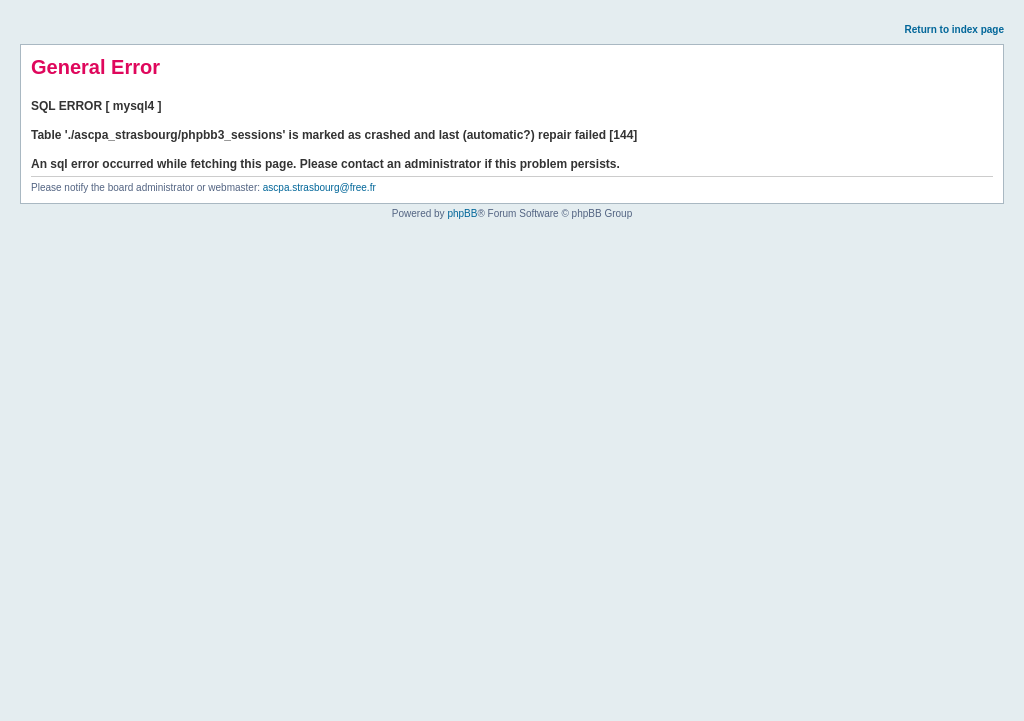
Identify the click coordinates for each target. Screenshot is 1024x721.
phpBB (462, 213)
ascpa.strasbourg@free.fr (319, 187)
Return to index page (954, 29)
